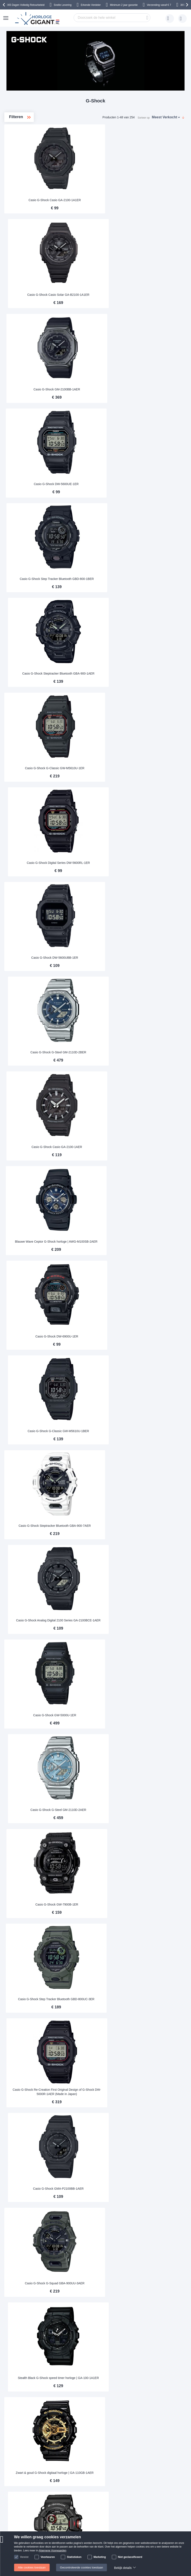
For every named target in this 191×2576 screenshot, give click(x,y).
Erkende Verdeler (91, 4)
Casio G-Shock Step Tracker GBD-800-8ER (93, 1781)
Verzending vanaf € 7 (159, 4)
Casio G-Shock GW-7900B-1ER (92, 1037)
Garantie (81, 2490)
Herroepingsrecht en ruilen (46, 2496)
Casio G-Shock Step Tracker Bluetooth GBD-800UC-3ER (156, 1035)
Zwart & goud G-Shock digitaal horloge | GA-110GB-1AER (93, 1315)
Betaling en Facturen (42, 2483)
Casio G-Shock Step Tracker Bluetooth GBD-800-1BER (93, 382)
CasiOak (24, 145)
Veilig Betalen (37, 2490)
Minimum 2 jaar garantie (124, 4)
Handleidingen (85, 2477)
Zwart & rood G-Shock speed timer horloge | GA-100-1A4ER (156, 2154)
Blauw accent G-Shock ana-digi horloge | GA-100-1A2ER (93, 1968)
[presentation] (4, 4)
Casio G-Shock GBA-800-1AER (156, 1970)
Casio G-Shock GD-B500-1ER (156, 1783)
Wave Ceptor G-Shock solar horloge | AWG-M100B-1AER (93, 2061)
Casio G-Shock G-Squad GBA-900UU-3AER (93, 1222)
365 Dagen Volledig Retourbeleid (25, 4)
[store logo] (38, 18)
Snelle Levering (63, 4)
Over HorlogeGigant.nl (129, 2477)
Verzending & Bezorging (44, 2477)
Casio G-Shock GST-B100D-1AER (93, 1597)
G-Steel (24, 138)
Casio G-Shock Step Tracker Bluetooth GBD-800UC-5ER (156, 1875)
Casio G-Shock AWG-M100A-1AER (156, 2343)
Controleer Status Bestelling (133, 2496)
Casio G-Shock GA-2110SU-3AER (156, 1597)
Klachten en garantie (42, 2503)
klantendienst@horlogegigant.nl (63, 2523)
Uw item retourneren (89, 2483)
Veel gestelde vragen (129, 2483)
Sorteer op (144, 117)
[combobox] (112, 17)
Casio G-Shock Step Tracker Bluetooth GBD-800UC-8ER (93, 2248)
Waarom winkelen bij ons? (132, 2490)
